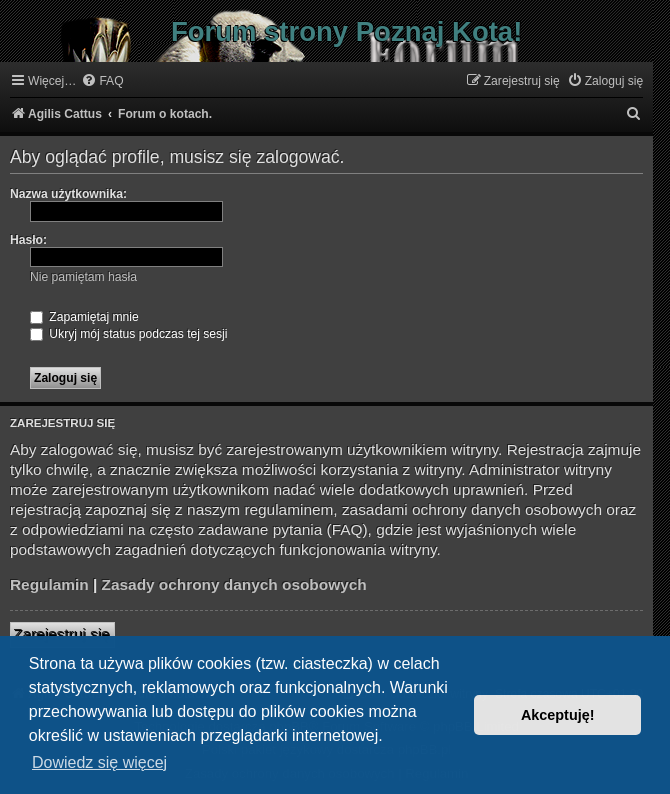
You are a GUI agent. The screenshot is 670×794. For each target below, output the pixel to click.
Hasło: (28, 240)
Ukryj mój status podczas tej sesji (128, 334)
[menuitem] (102, 81)
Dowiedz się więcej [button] (99, 762)
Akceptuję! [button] (558, 715)
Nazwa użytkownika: (68, 194)
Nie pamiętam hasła (83, 277)
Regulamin (49, 584)
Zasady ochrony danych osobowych (234, 584)
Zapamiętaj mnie (84, 317)
